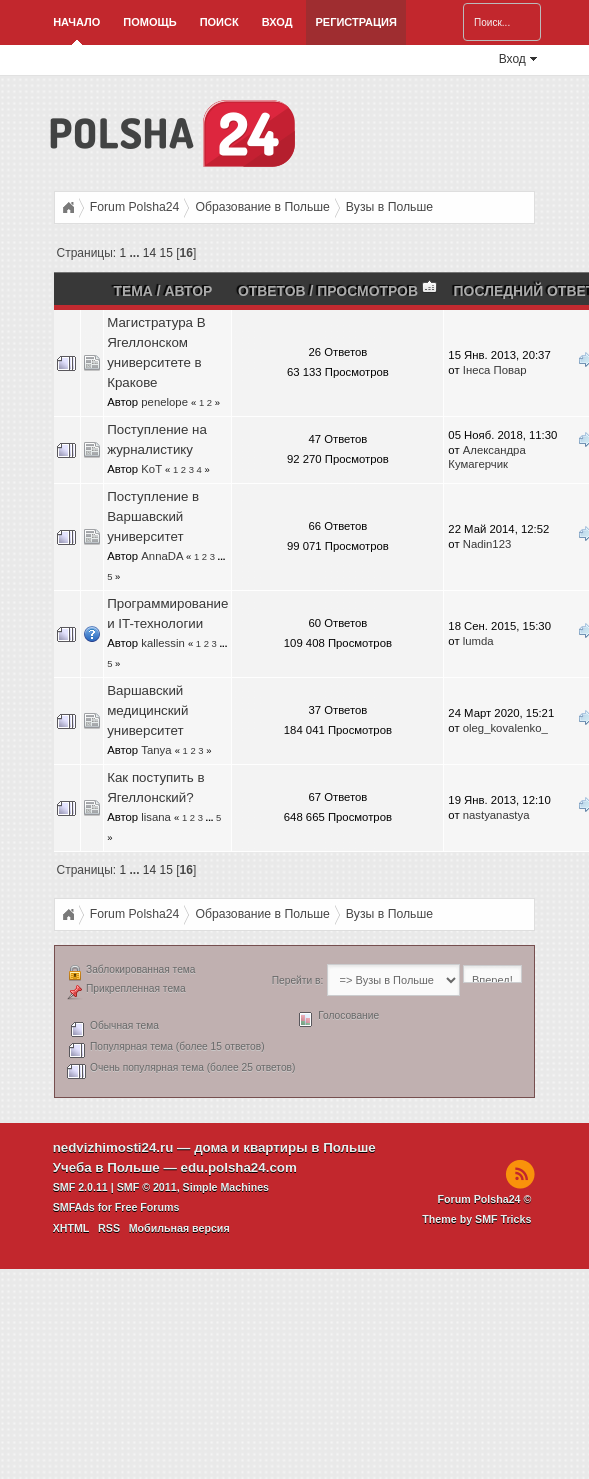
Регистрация (355, 22)
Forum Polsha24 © (485, 1199)
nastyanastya (496, 815)
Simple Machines (226, 1187)
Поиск (219, 22)
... (136, 253)
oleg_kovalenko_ (505, 728)
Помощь (149, 22)
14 (149, 253)
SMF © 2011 (147, 1187)
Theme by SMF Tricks (476, 1219)
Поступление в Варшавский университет (153, 516)
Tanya (156, 750)
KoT (151, 469)
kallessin (162, 643)
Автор (188, 291)
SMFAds (74, 1207)
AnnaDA (162, 556)
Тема (132, 291)
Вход (277, 22)
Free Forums (147, 1207)
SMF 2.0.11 (80, 1187)
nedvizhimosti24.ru (113, 1147)
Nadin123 (487, 544)
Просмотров (377, 291)
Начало (76, 22)
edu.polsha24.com (239, 1167)
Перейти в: (297, 980)
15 (166, 253)
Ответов (272, 291)
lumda (478, 641)
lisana (156, 817)
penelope (164, 402)
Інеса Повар (495, 370)
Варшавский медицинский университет (147, 710)
